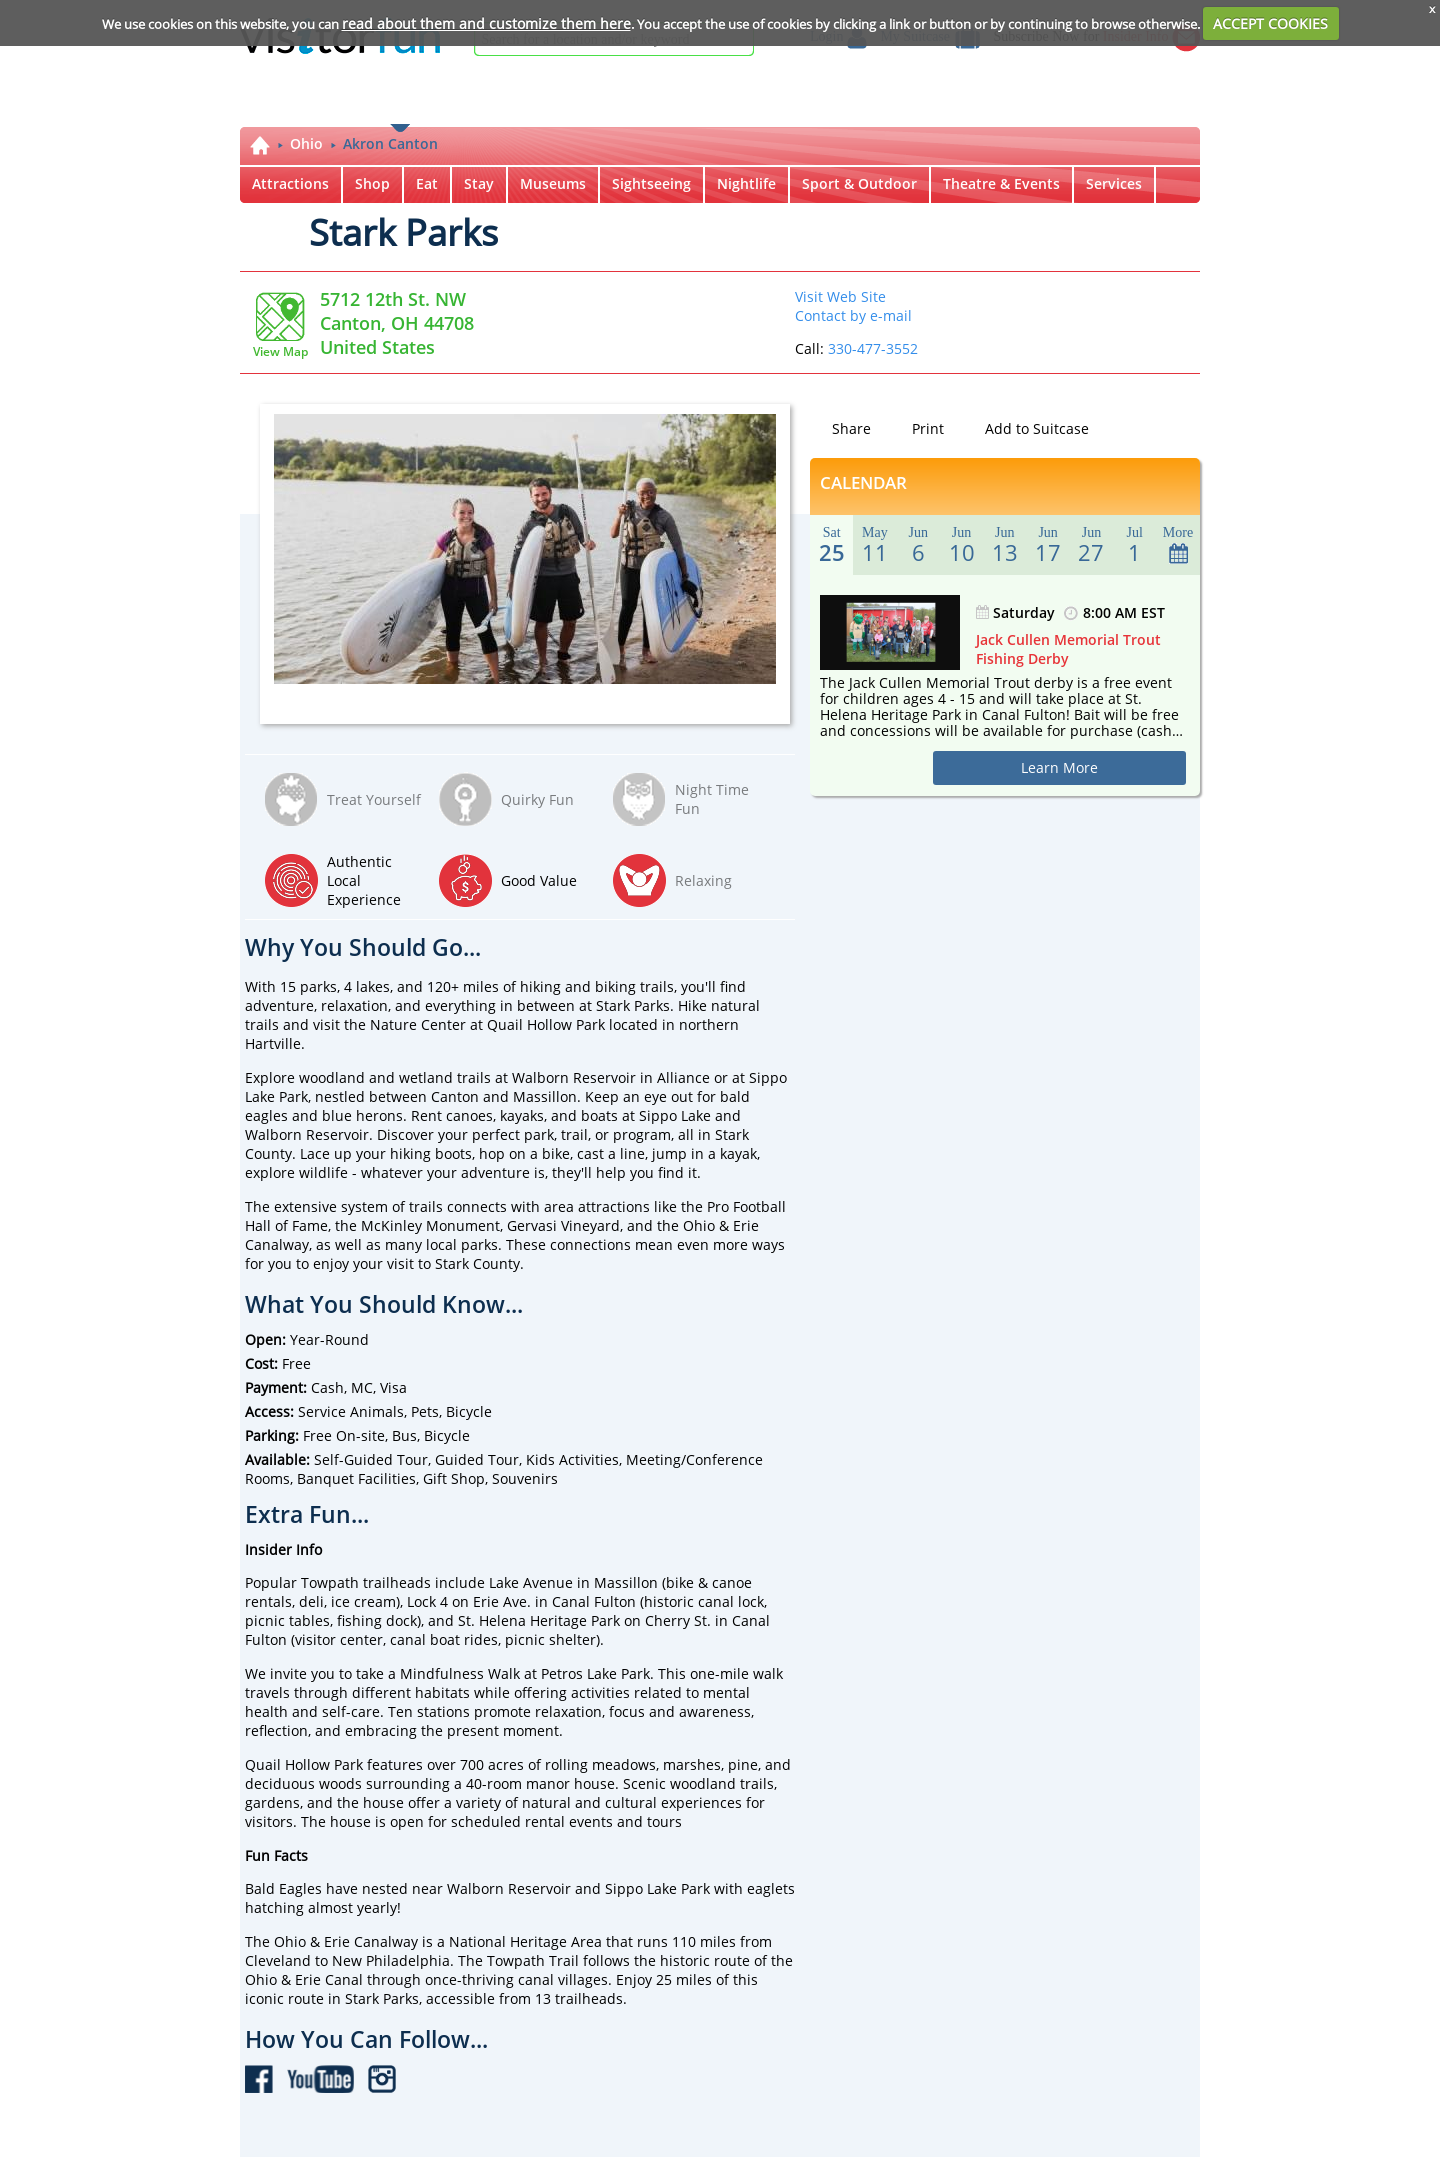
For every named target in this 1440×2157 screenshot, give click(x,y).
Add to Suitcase (1025, 428)
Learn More (1059, 767)
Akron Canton (390, 143)
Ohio (306, 143)
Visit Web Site (840, 296)
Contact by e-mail (853, 315)
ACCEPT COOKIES (1270, 23)
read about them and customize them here (486, 23)
